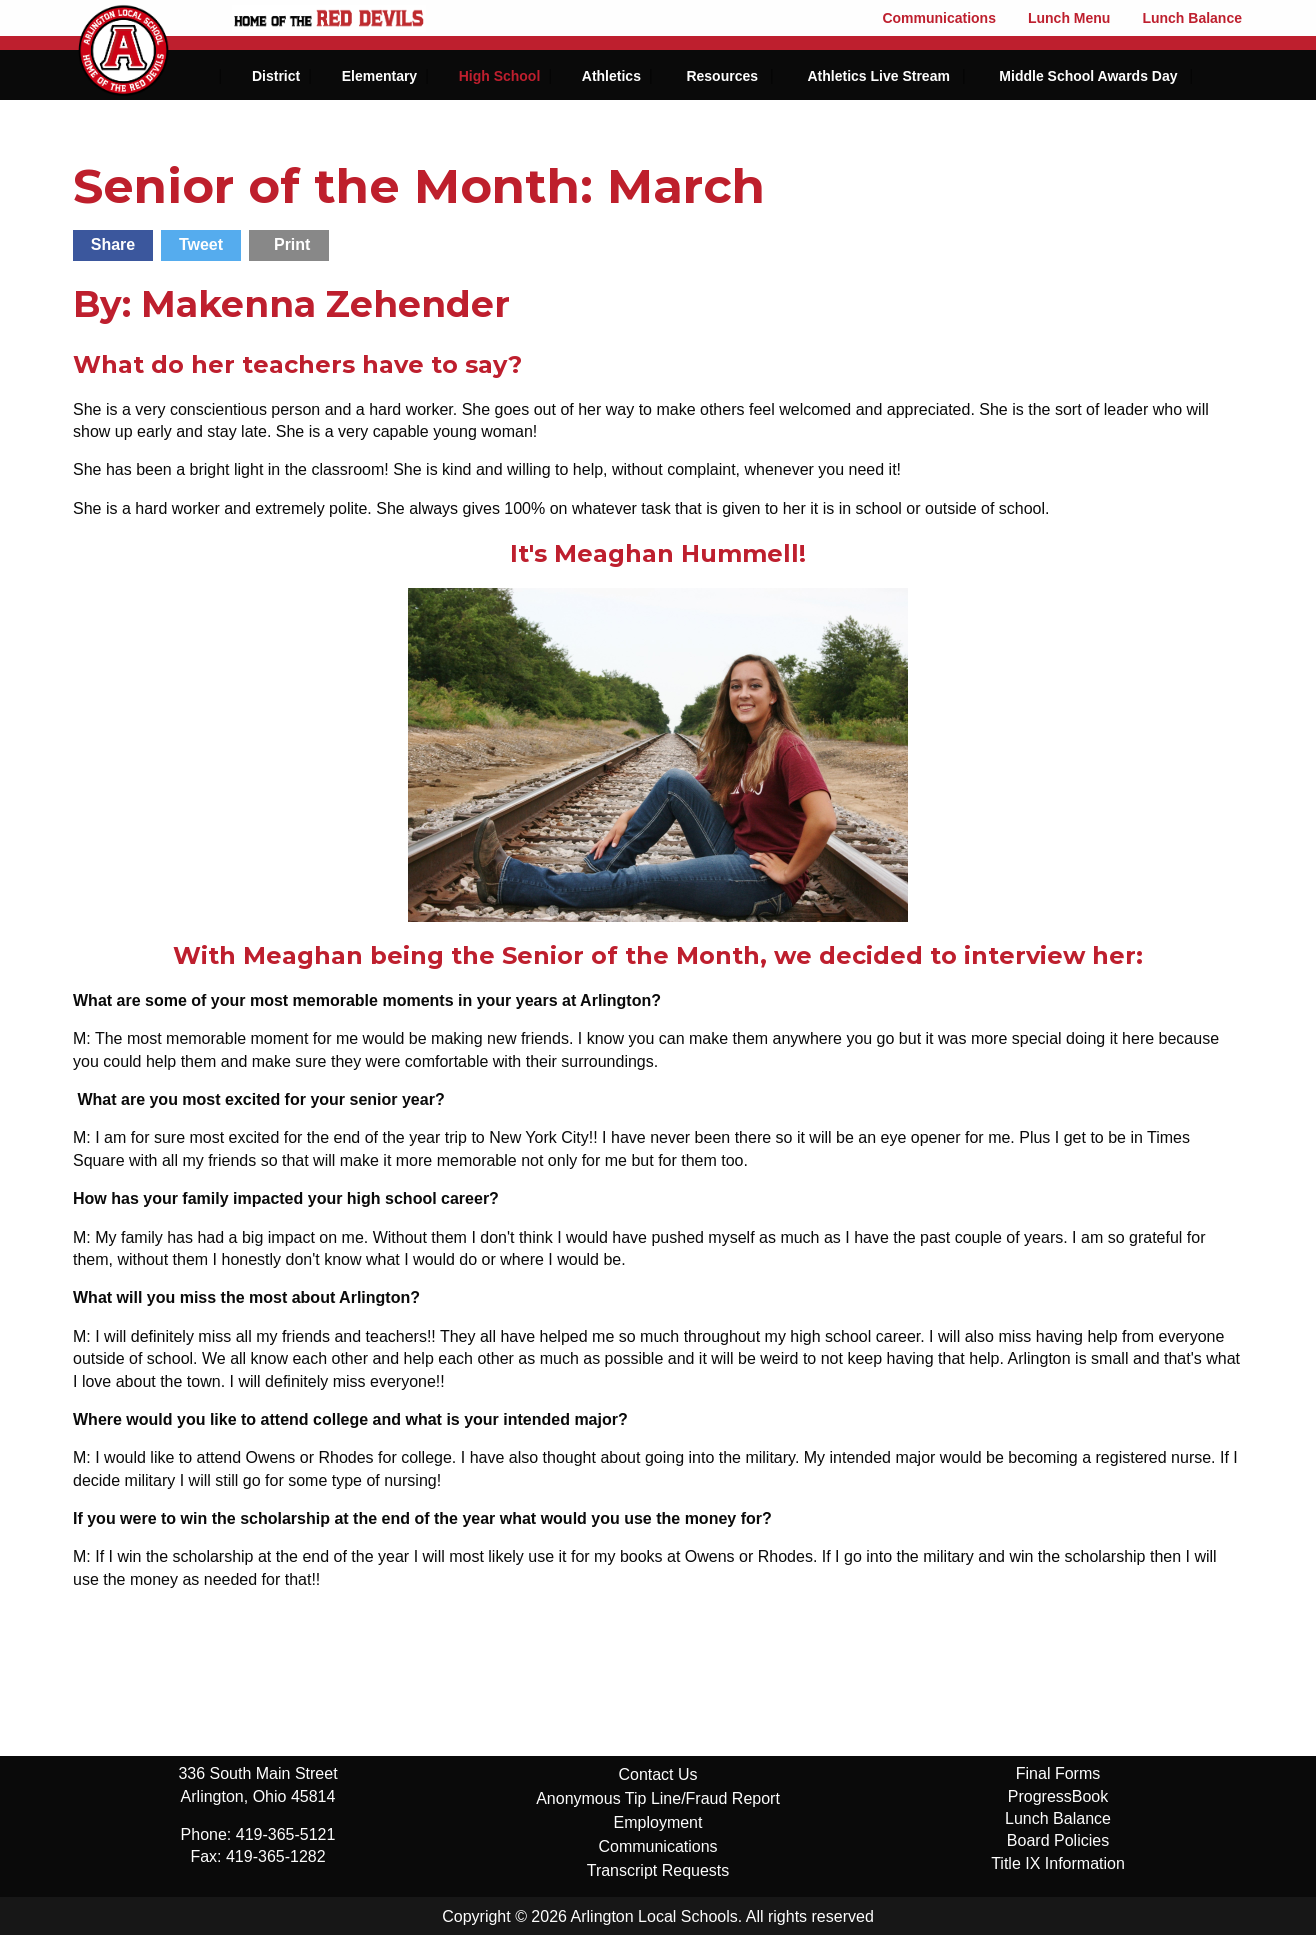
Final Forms (1058, 1773)
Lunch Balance (1192, 18)
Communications (939, 18)
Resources (722, 76)
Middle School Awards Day (1088, 76)
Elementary (379, 76)
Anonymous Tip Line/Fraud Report (658, 1798)
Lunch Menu (1069, 18)
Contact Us (657, 1774)
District (276, 76)
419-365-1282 (276, 1856)
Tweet (201, 244)
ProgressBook (1058, 1796)
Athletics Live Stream (878, 76)
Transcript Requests (658, 1870)
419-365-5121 (286, 1834)
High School (500, 76)
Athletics (611, 76)
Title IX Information (1058, 1863)
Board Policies (1058, 1840)
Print (292, 244)
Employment (658, 1822)
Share (113, 244)
